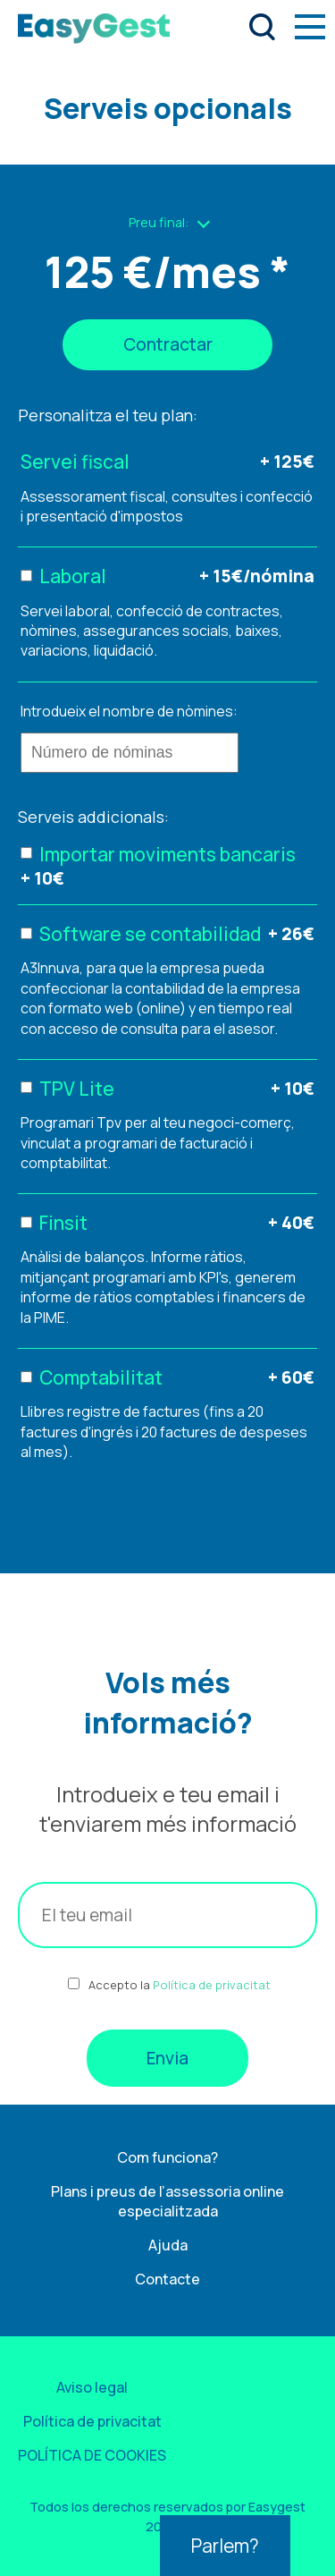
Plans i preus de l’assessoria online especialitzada (167, 2201)
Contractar (168, 344)
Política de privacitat (212, 1985)
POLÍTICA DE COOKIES (92, 2455)
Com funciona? (167, 2157)
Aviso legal (92, 2387)
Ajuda (168, 2245)
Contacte (167, 2279)
